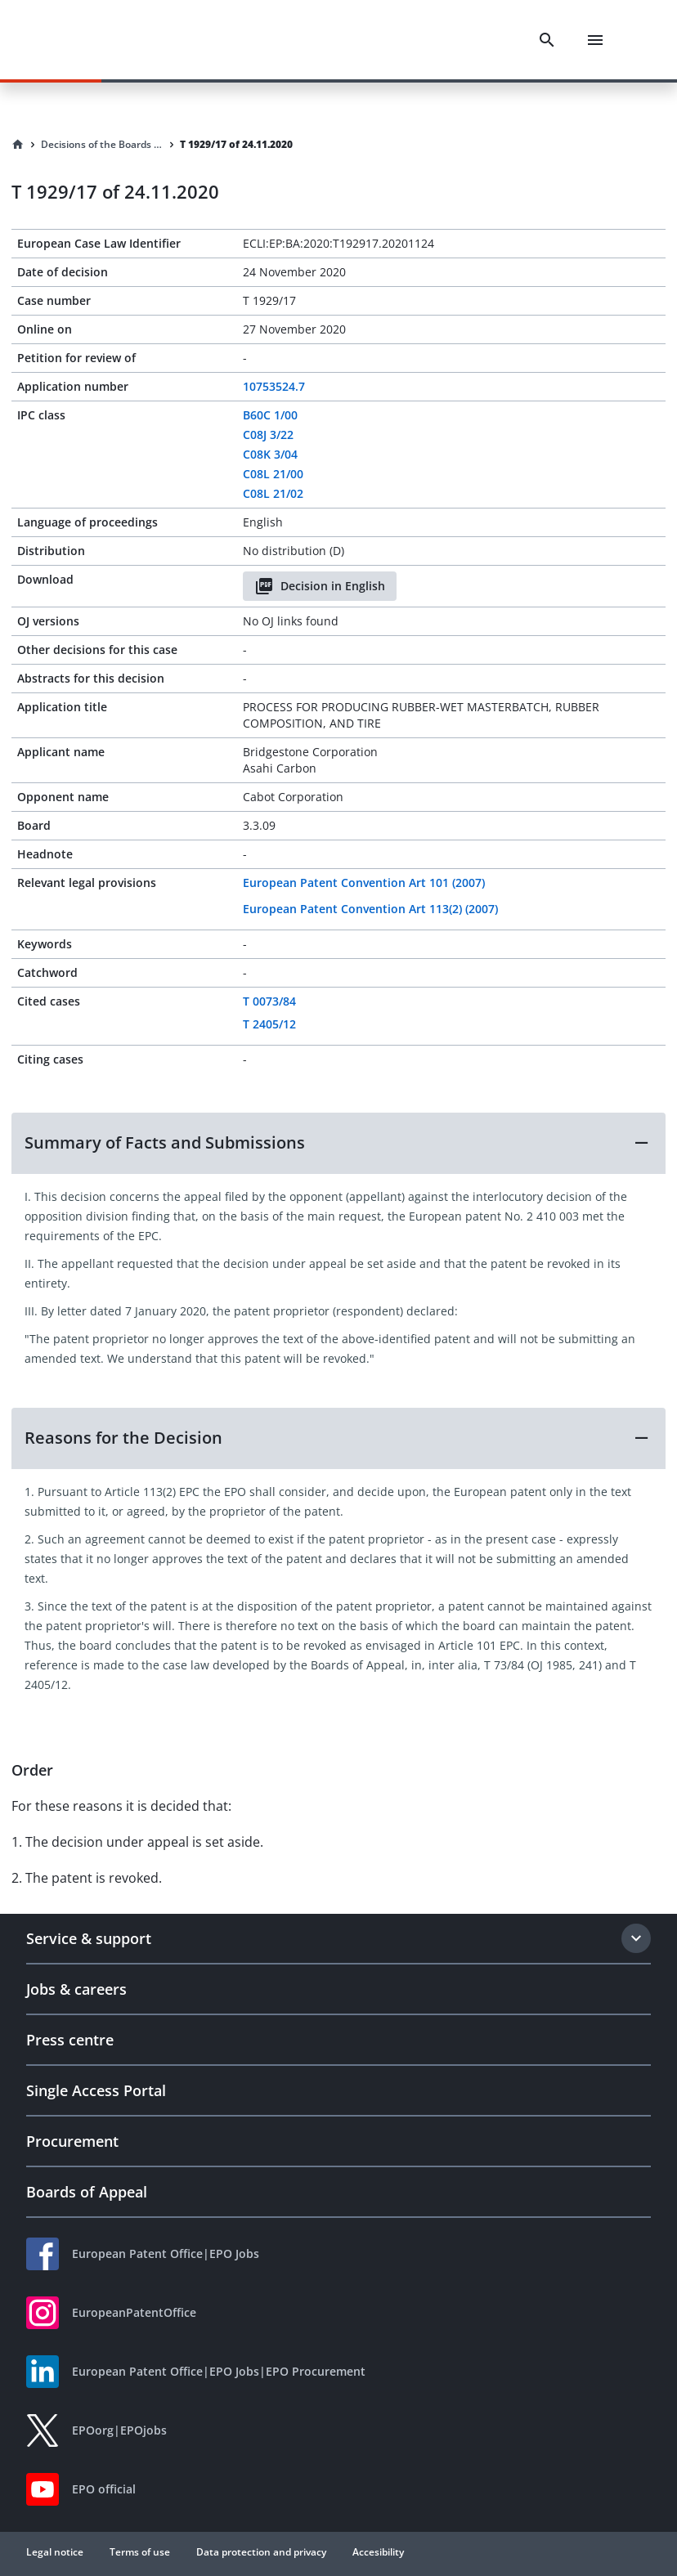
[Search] (547, 40)
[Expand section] (636, 1938)
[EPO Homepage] (102, 40)
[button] (338, 1143)
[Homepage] (18, 144)
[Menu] (595, 40)
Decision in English (319, 586)
